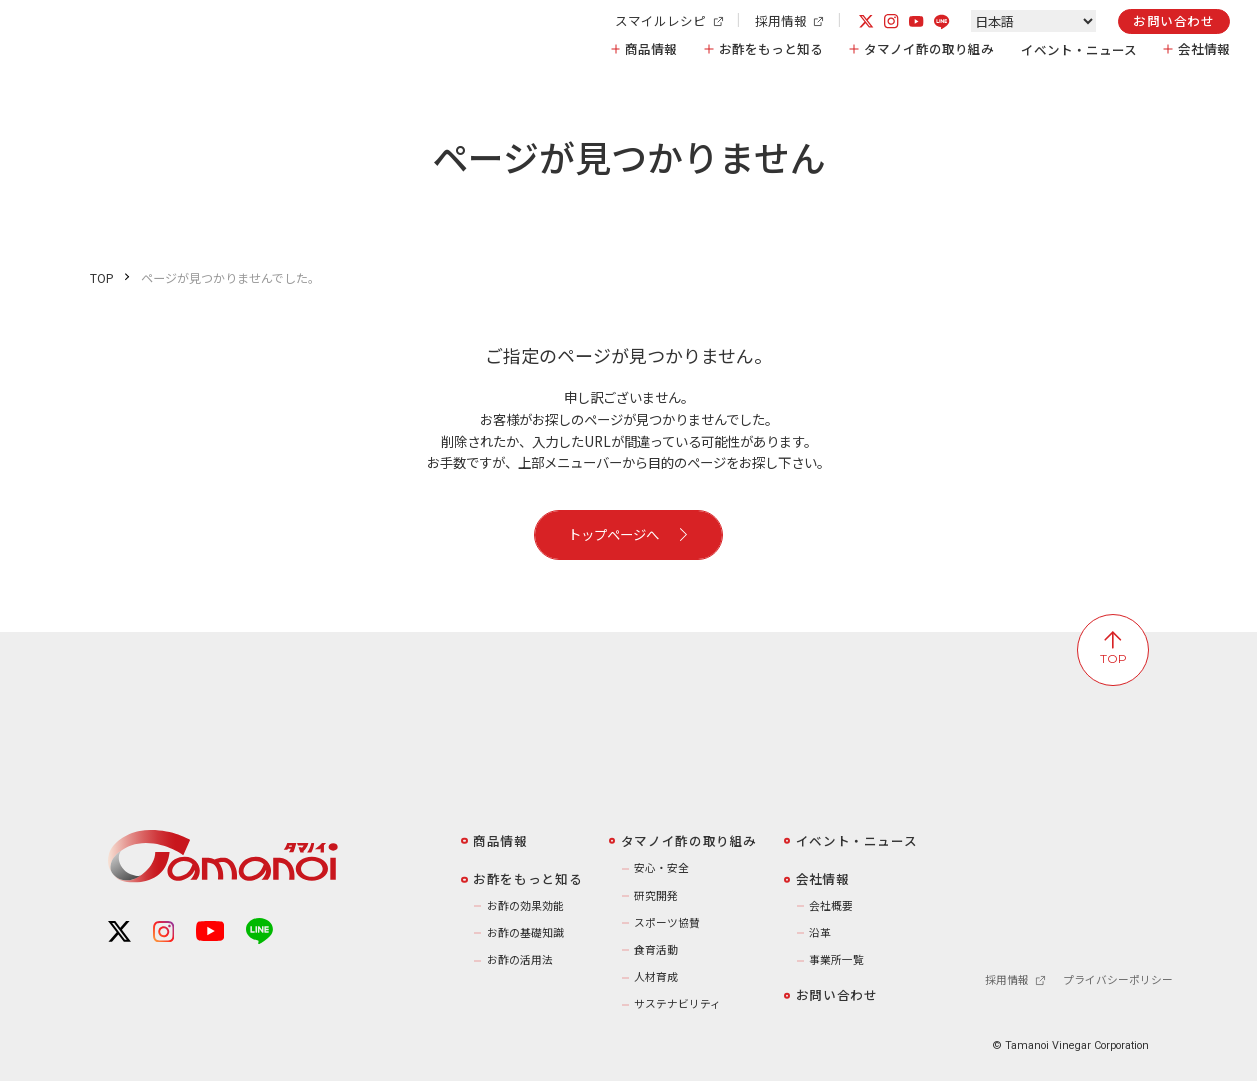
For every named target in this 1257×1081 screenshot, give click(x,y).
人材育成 (656, 976)
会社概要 (831, 905)
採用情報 (789, 21)
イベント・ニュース (1079, 49)
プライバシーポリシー (1118, 980)
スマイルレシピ (668, 21)
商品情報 (651, 49)
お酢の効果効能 (525, 905)
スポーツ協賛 (667, 922)
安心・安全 (661, 867)
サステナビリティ (677, 1003)
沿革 (820, 932)
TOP (102, 277)
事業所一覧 (836, 959)
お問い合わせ (1174, 20)
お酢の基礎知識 (525, 932)
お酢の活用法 (520, 959)
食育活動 (656, 949)
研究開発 (656, 895)
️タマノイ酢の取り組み (689, 840)
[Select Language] (1033, 21)
